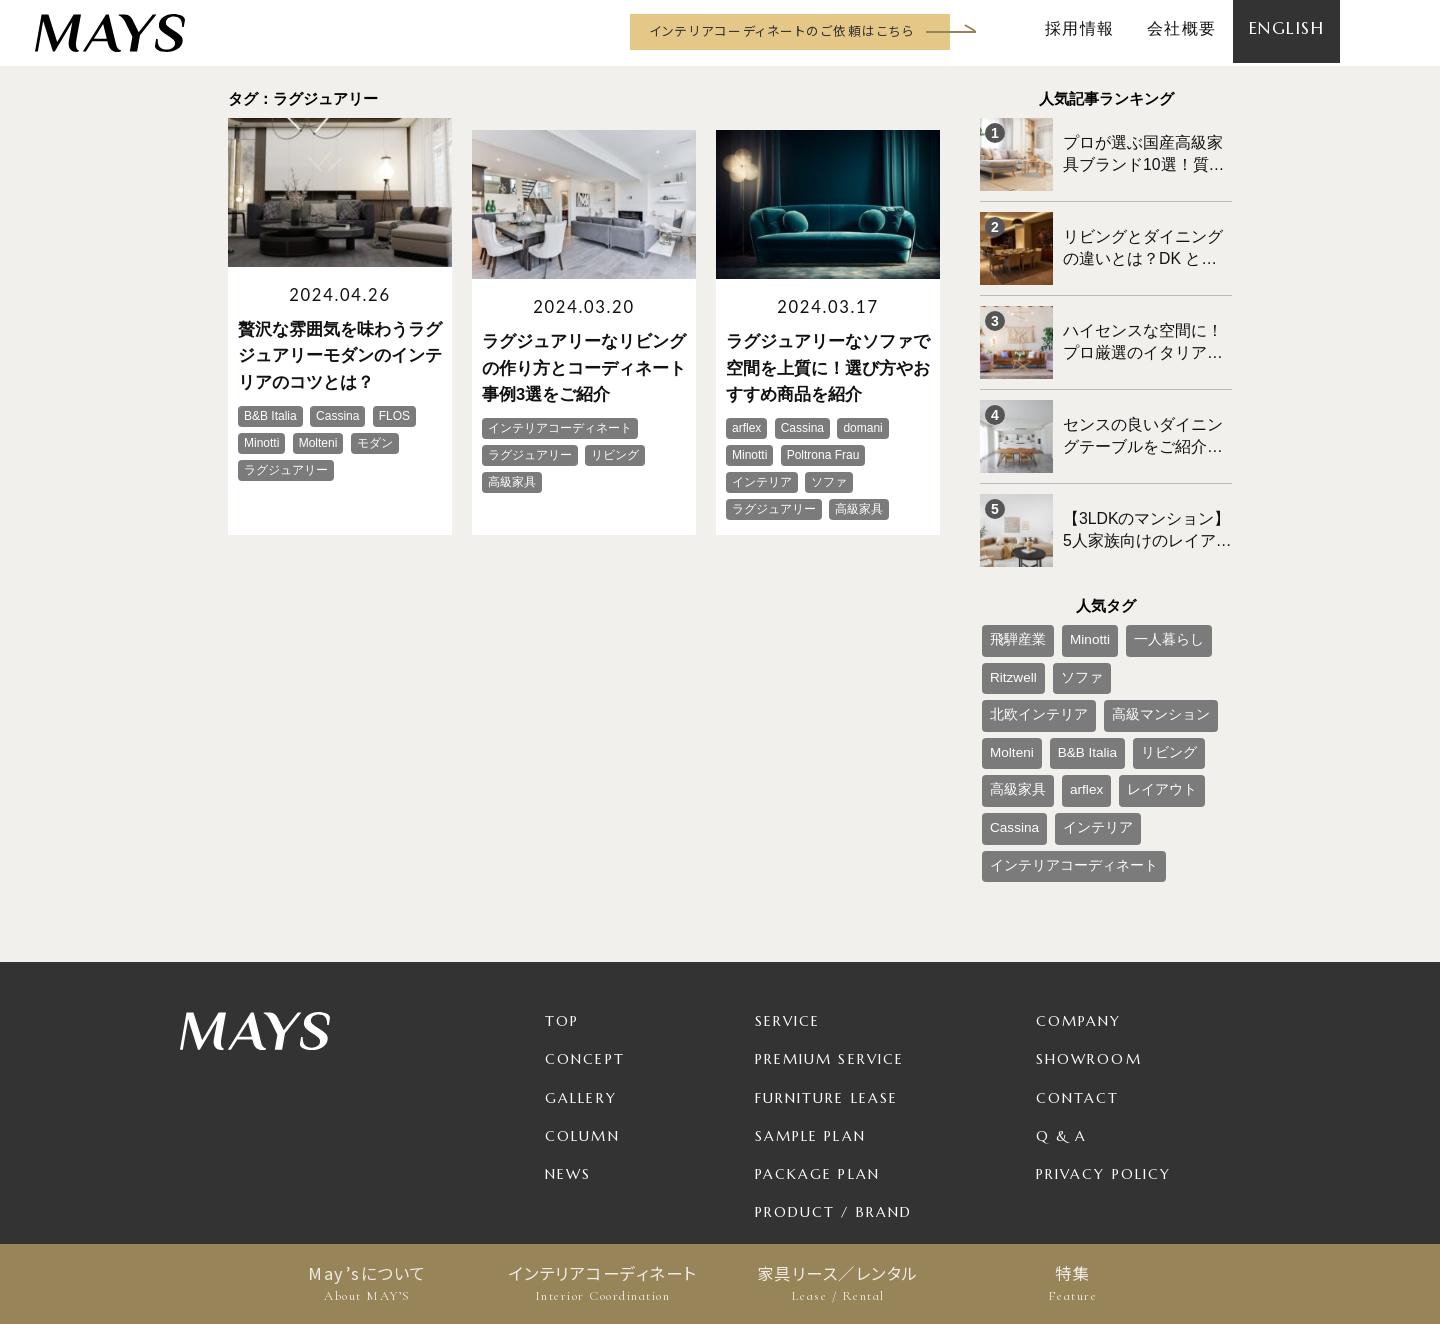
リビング (1012, 697)
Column (582, 1030)
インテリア (1161, 730)
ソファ (1067, 631)
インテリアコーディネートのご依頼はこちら (781, 30)
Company (1079, 916)
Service (788, 916)
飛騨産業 (1012, 598)
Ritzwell (1008, 631)
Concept (585, 954)
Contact (1078, 992)
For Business (812, 1144)
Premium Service (830, 954)
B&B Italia (1176, 664)
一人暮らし (1141, 598)
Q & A (1062, 1030)
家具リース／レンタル (837, 1284)
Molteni (1111, 664)
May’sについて (367, 1284)
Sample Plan (810, 1030)
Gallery (581, 992)
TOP (562, 916)
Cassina (1089, 730)
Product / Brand (834, 1106)
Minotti (1073, 598)
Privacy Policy (1103, 1068)
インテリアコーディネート (602, 1284)
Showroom (1089, 954)
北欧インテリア (1147, 631)
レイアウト (1018, 730)
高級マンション (1030, 664)
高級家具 (1080, 697)
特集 (1072, 1284)
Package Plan (817, 1068)
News (568, 1068)
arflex (1138, 697)
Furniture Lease (827, 992)
